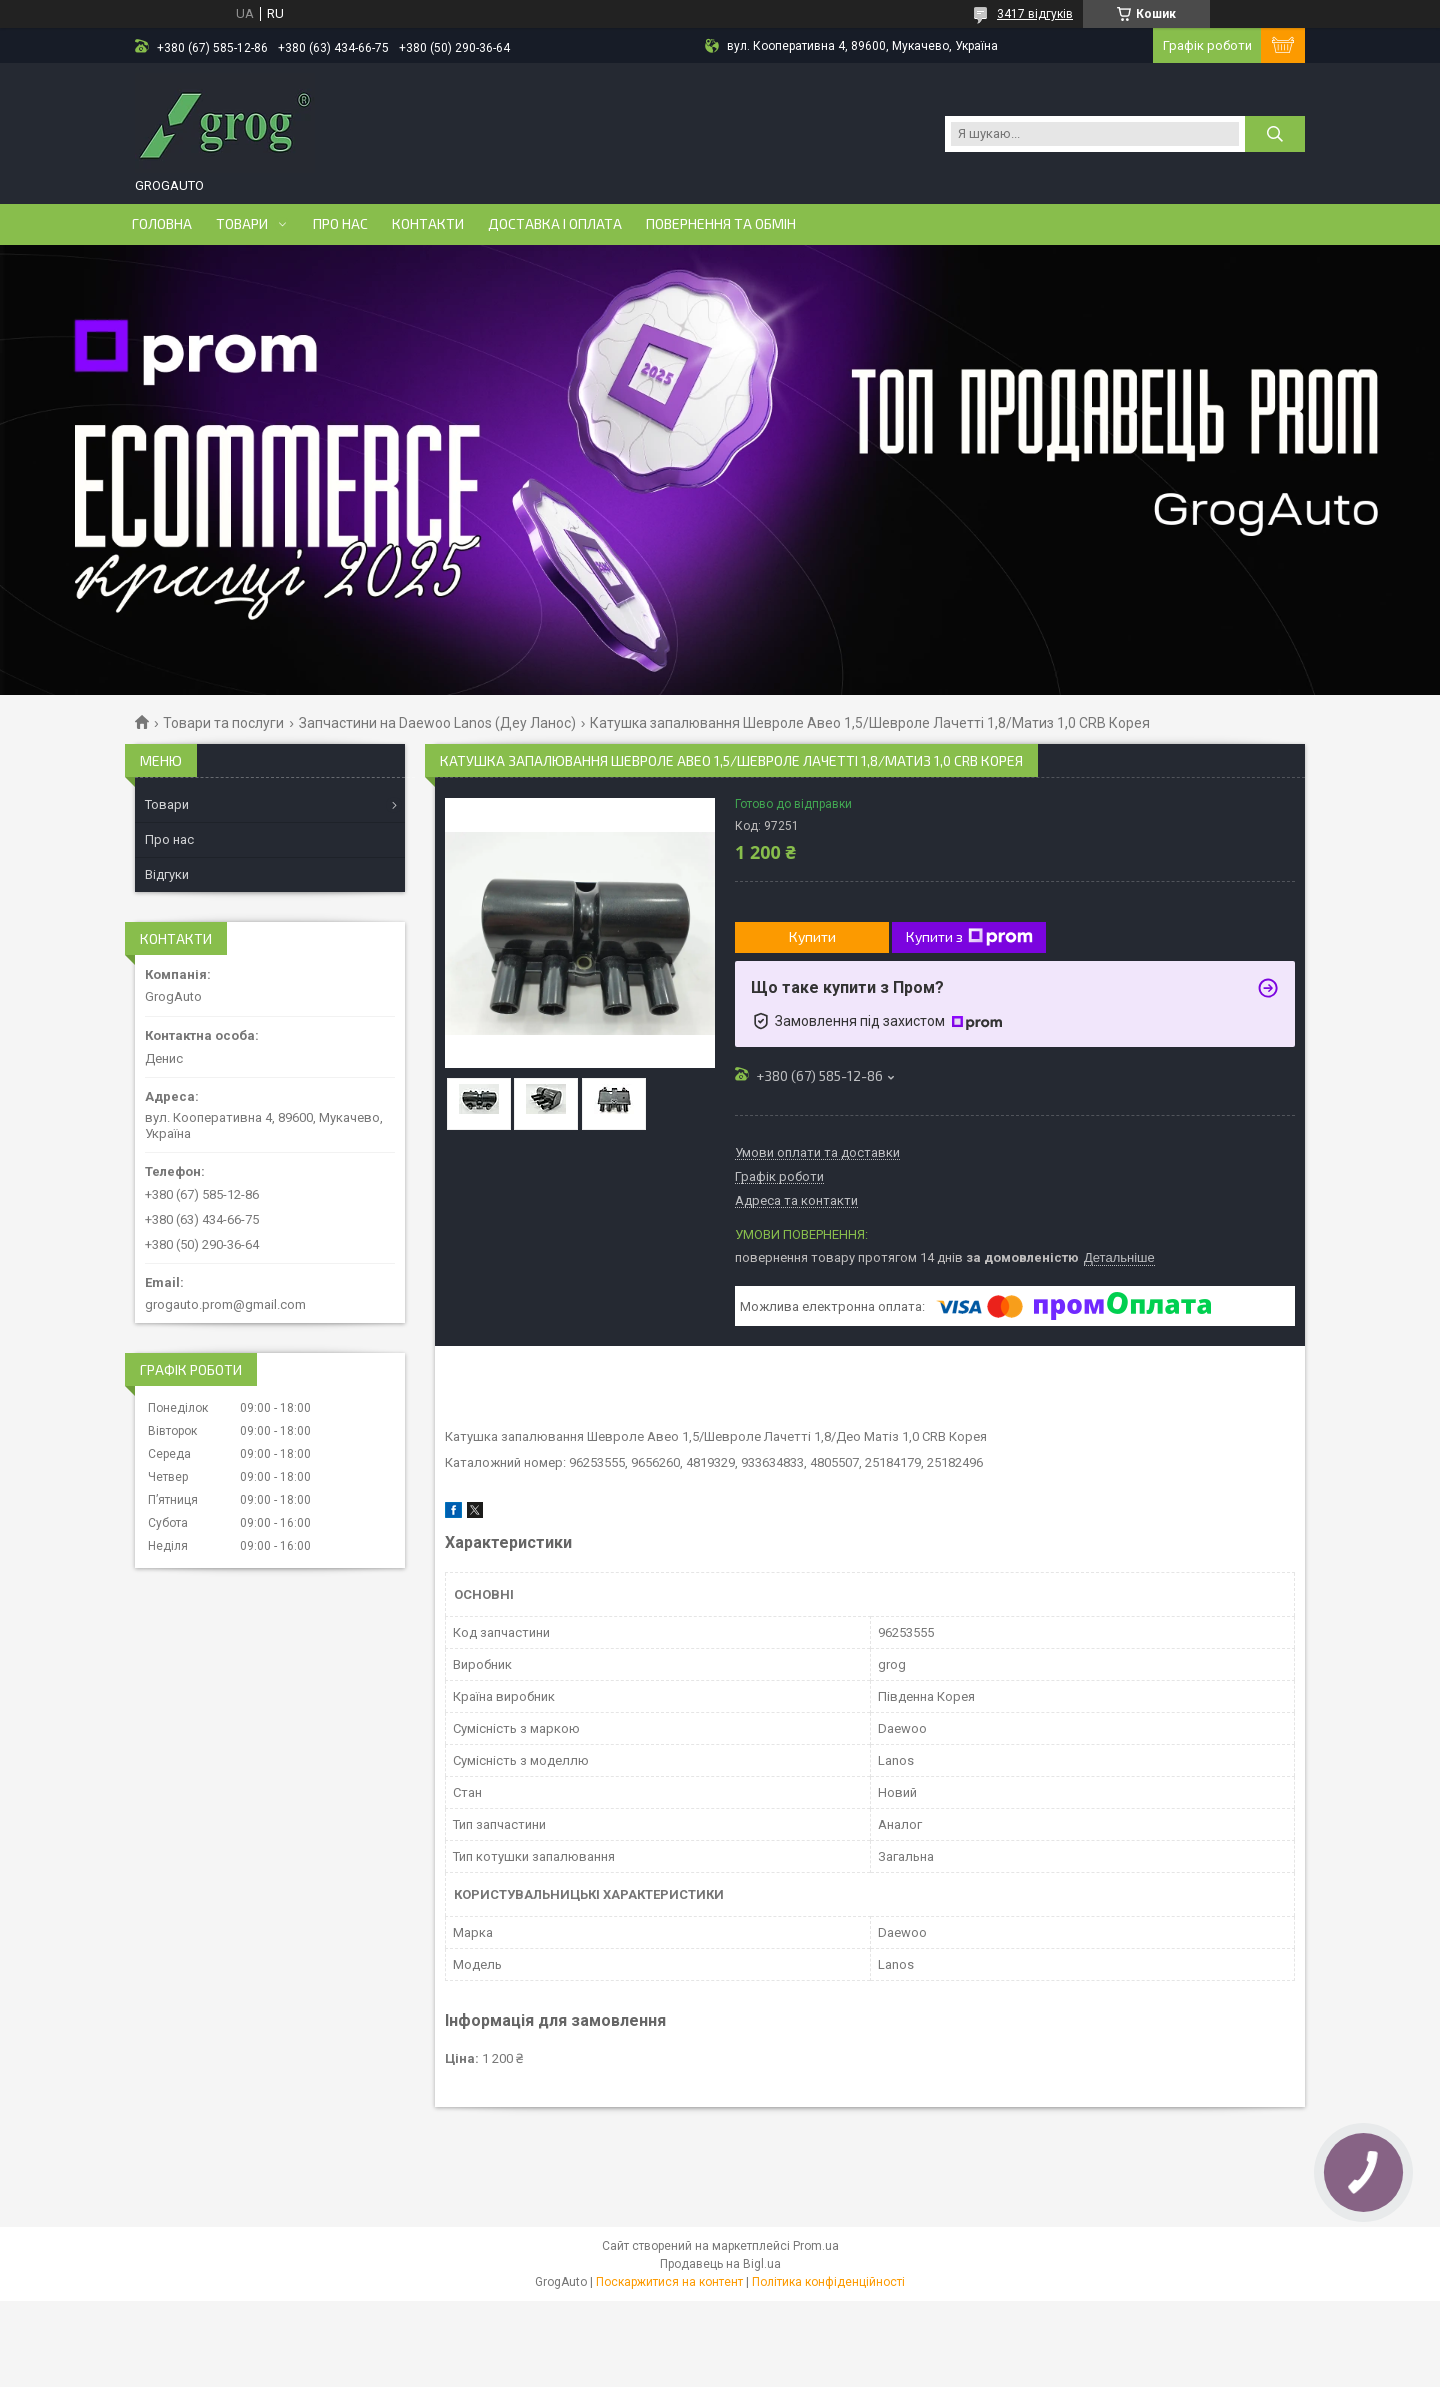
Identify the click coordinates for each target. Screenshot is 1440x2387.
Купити (812, 936)
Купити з (969, 937)
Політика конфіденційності (828, 2282)
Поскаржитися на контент (669, 2282)
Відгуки (167, 874)
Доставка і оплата (555, 224)
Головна (162, 224)
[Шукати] (1275, 134)
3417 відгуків (1035, 14)
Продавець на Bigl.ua (720, 2264)
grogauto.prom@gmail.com (225, 1304)
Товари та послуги (223, 723)
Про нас (340, 224)
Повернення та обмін (721, 224)
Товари (242, 224)
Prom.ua (816, 2246)
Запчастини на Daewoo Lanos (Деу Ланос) (437, 723)
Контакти (428, 224)
